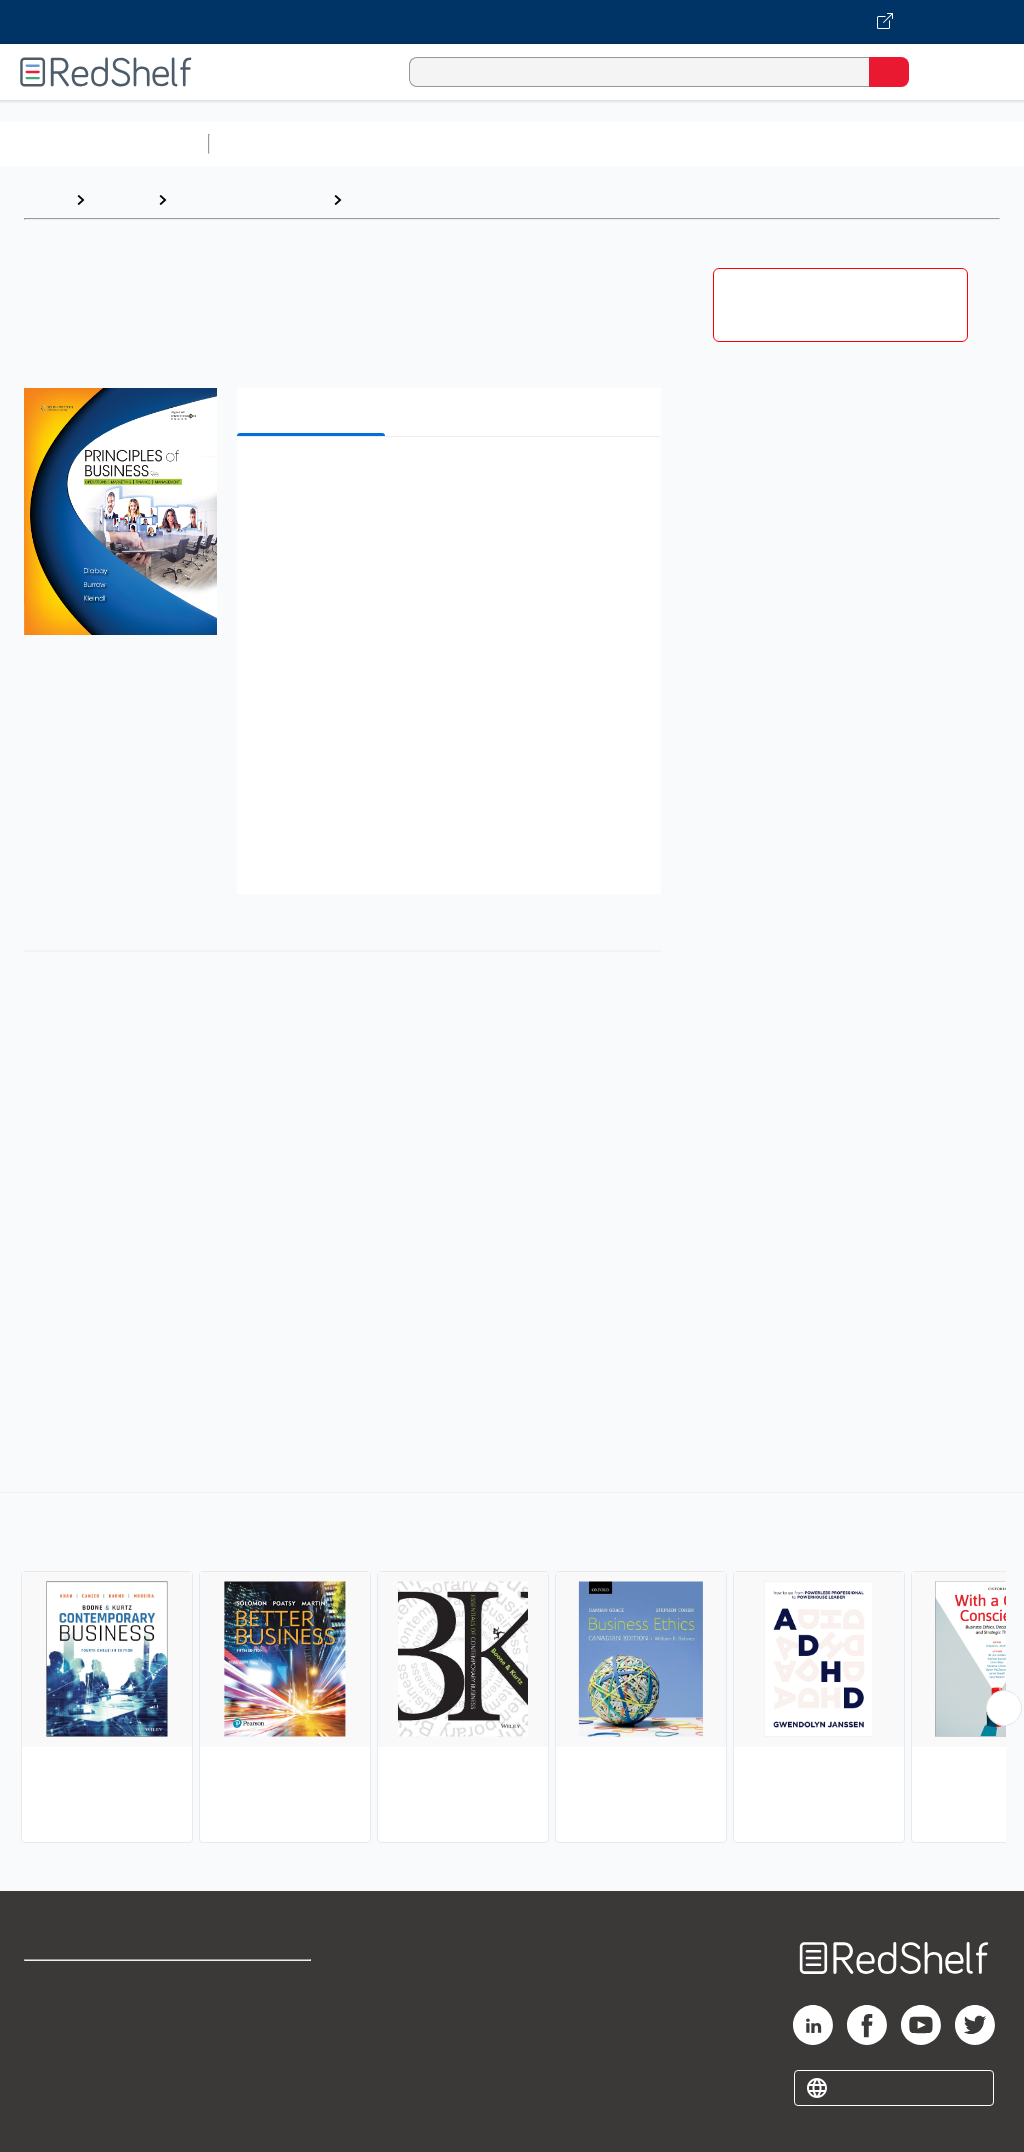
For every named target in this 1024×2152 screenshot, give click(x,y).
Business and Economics (776, 143)
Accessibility (260, 2072)
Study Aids (270, 143)
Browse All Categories (104, 143)
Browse (121, 199)
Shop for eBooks (83, 1984)
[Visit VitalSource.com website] (512, 22)
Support (51, 2028)
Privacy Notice (75, 2072)
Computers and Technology (571, 143)
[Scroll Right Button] (1004, 1708)
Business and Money (249, 199)
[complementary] (512, 1670)
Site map (55, 2116)
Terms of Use (262, 1984)
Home (45, 199)
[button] (447, 482)
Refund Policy (264, 2028)
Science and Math (392, 143)
